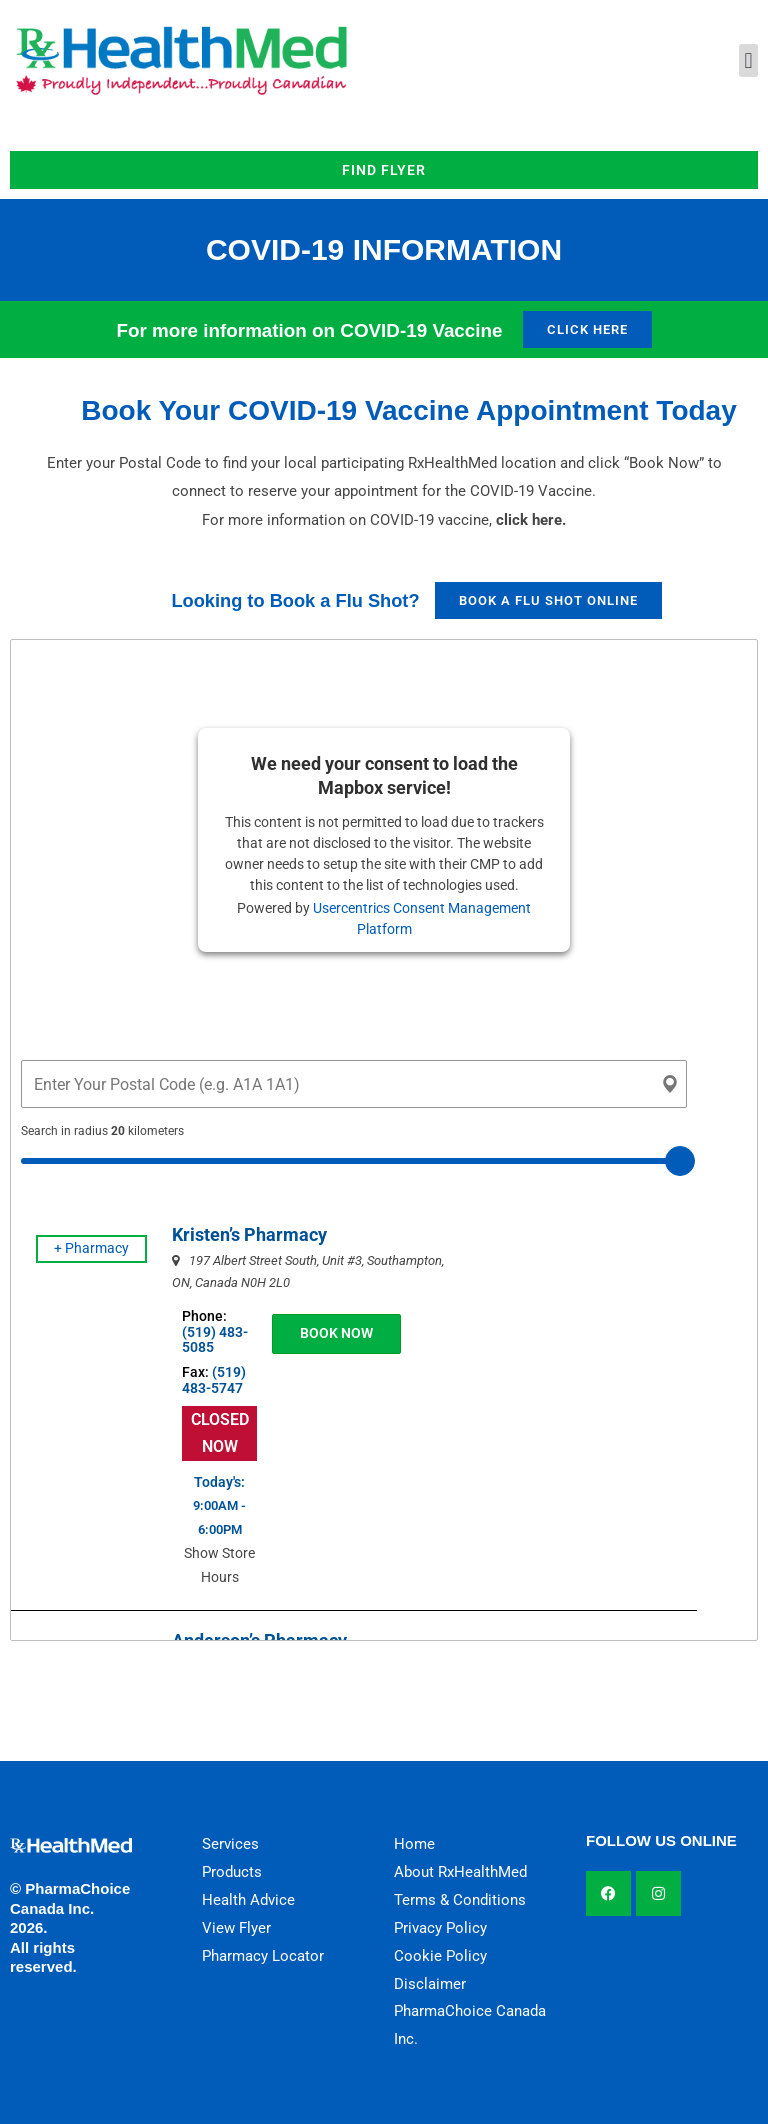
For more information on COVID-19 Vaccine (309, 330)
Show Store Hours (209, 1577)
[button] (748, 60)
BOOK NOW (319, 1333)
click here (529, 520)
